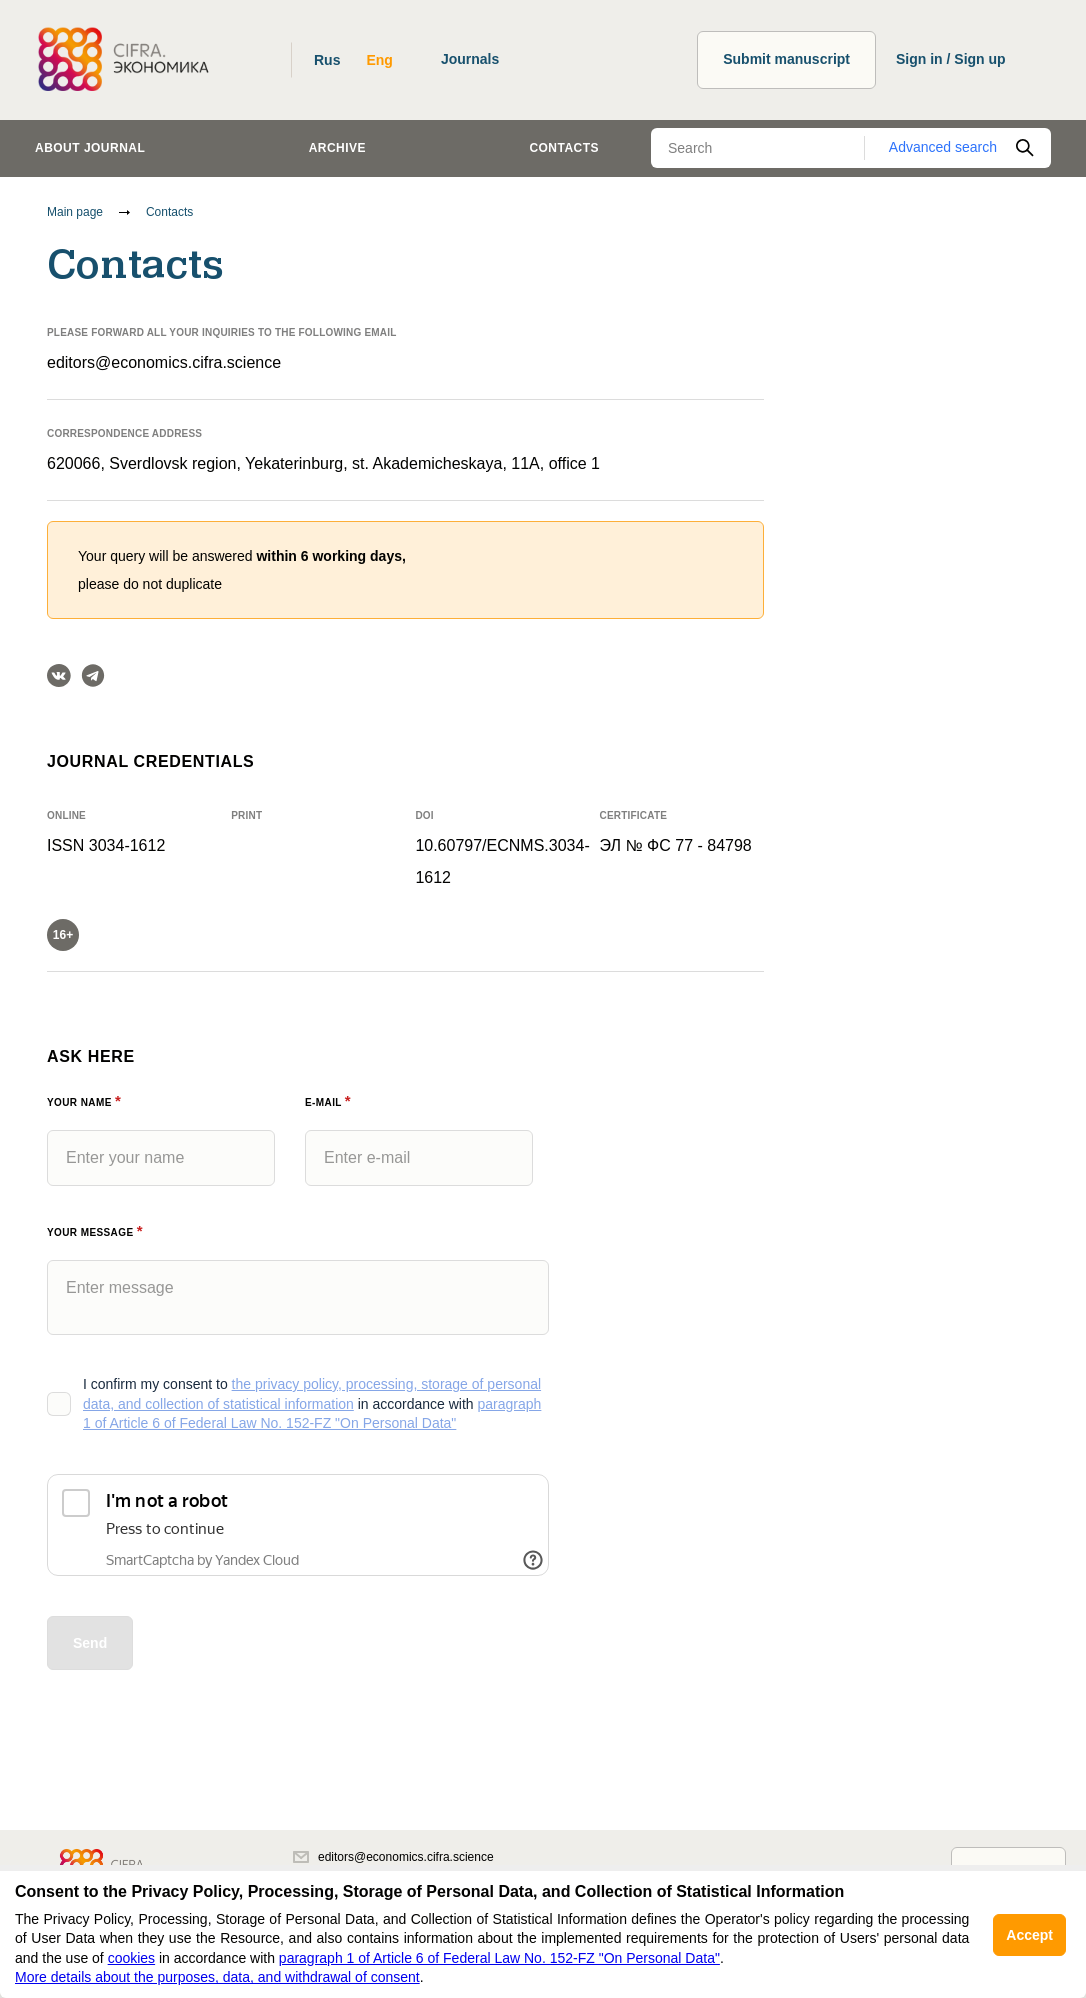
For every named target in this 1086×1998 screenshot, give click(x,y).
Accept (1029, 1935)
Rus (327, 60)
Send (90, 1643)
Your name (84, 1102)
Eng (379, 60)
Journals (470, 59)
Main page (75, 212)
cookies (131, 1958)
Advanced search (943, 147)
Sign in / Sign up (951, 59)
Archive (337, 148)
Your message (95, 1232)
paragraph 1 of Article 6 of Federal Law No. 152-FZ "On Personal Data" (499, 1958)
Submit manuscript (786, 59)
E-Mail (328, 1102)
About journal (90, 148)
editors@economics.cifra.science (164, 362)
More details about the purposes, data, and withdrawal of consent (217, 1977)
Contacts (564, 148)
